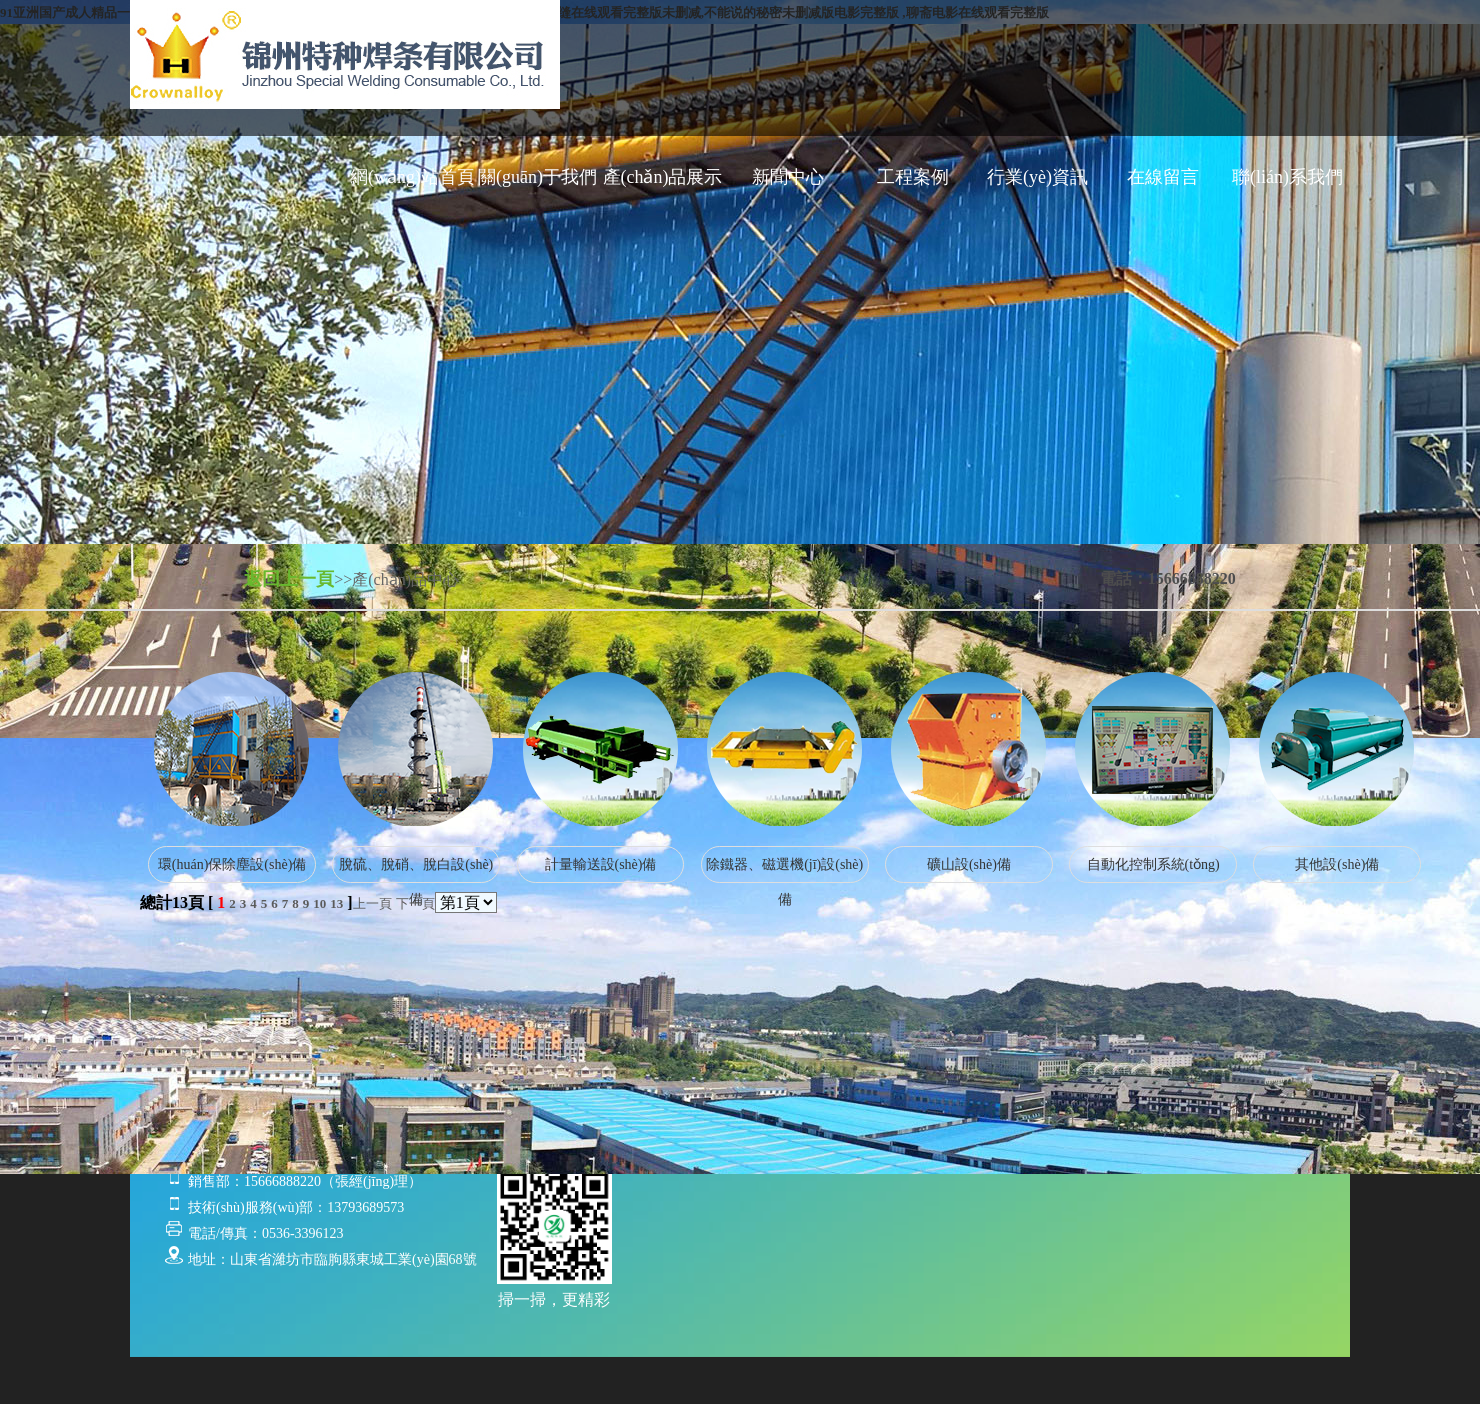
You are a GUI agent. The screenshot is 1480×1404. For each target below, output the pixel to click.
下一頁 (415, 903)
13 (336, 903)
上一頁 (372, 903)
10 (319, 903)
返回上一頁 (289, 579)
